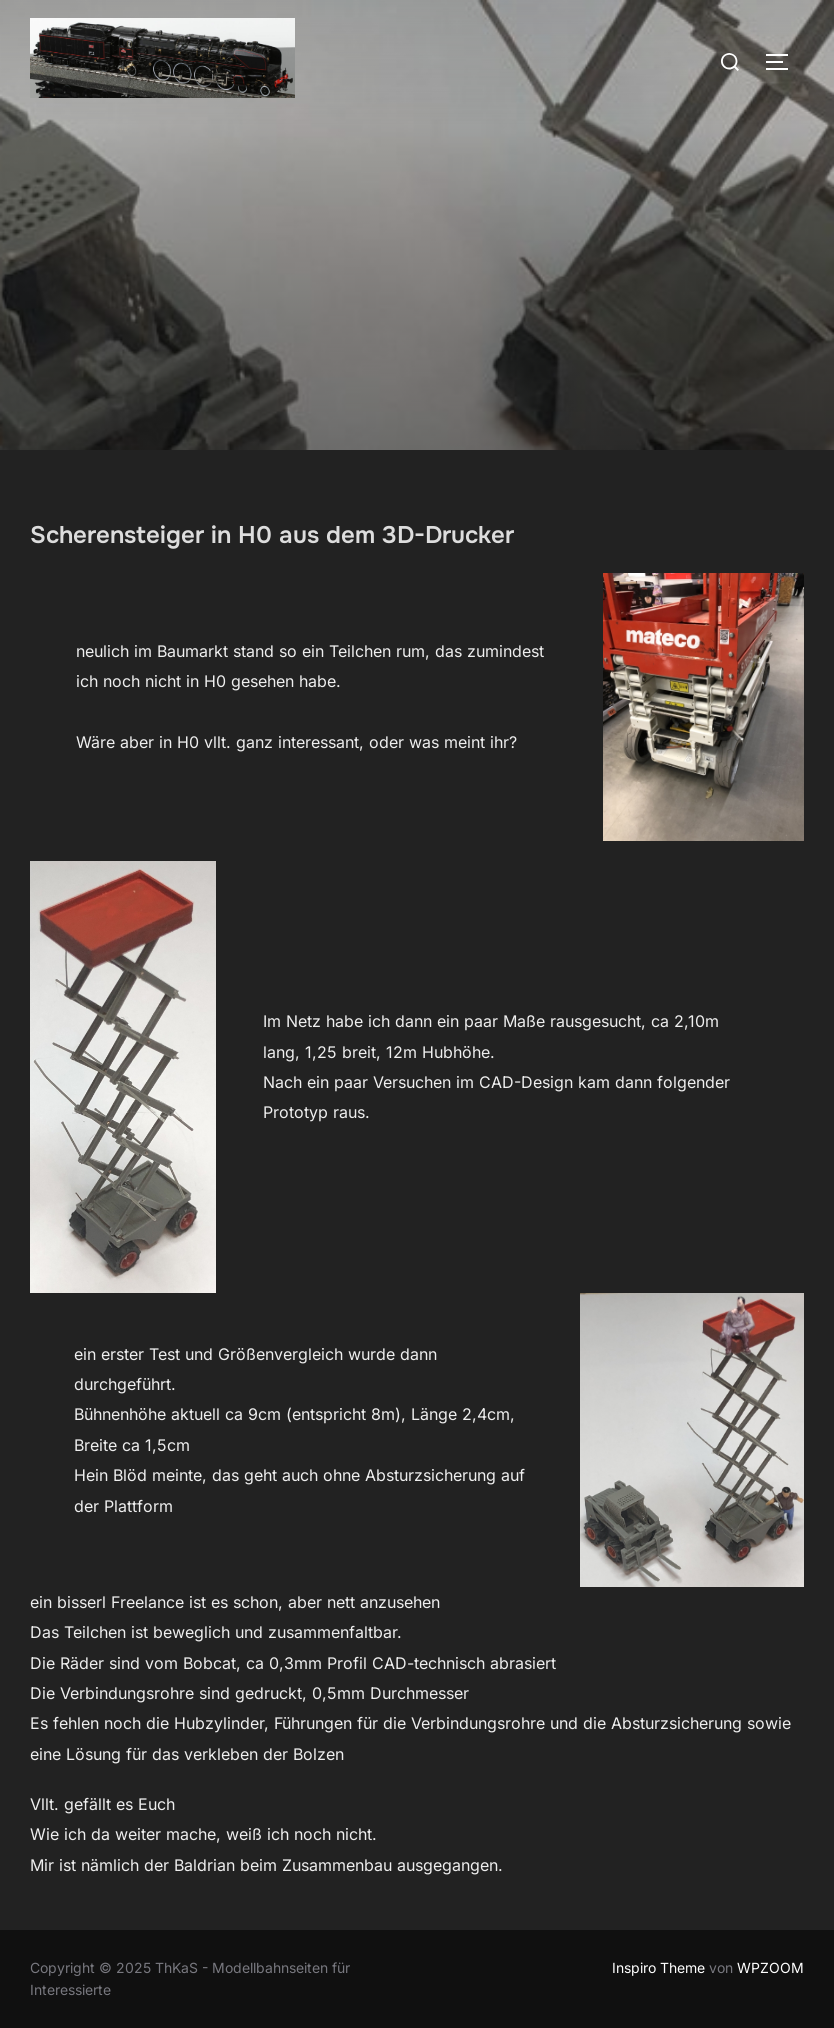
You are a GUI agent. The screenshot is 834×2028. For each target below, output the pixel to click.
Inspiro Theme (658, 1967)
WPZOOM (770, 1967)
